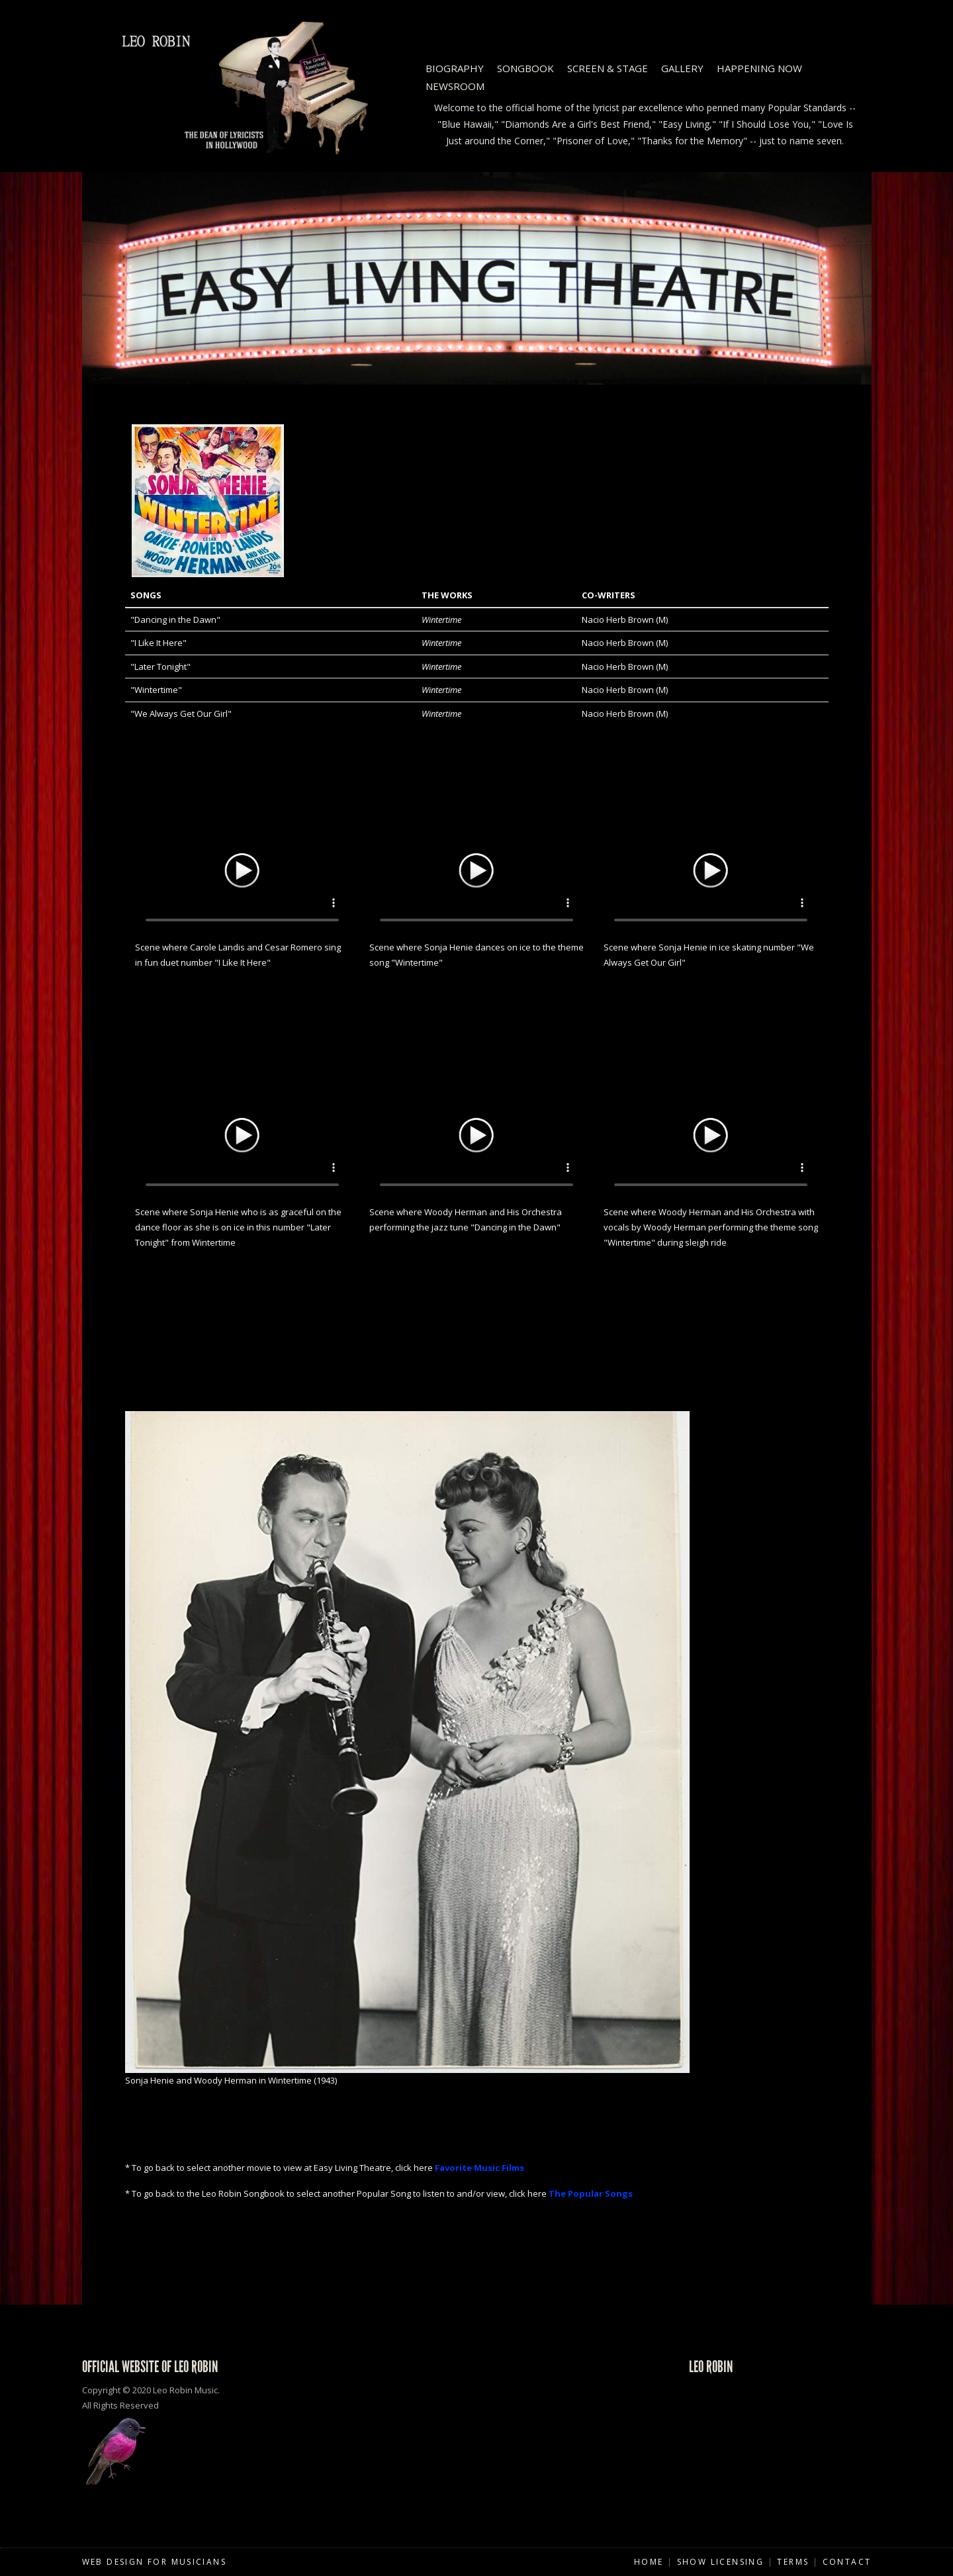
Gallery (682, 68)
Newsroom (455, 86)
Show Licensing (720, 2561)
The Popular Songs (591, 2193)
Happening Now (759, 68)
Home (649, 2561)
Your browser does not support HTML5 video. (242, 868)
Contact (847, 2561)
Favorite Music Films (479, 2168)
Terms (793, 2561)
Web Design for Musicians (154, 2561)
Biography (455, 68)
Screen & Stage (607, 68)
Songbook (525, 68)
